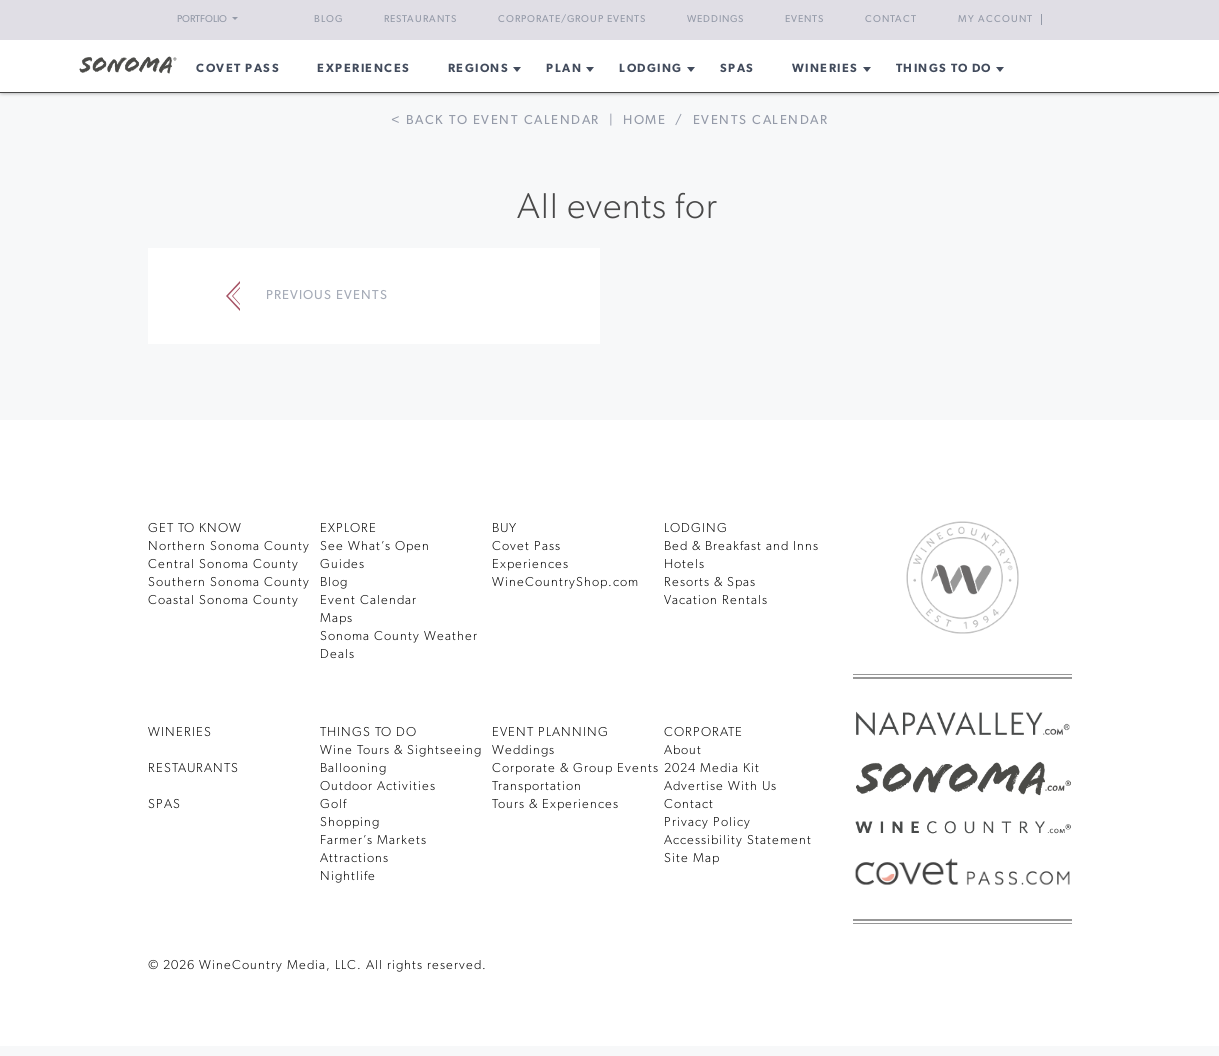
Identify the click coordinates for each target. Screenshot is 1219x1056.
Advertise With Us (720, 786)
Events (804, 19)
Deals (337, 654)
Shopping (350, 822)
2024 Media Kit (712, 768)
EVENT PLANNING (550, 732)
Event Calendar (368, 600)
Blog (328, 19)
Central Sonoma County (223, 564)
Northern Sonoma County (229, 546)
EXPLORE (348, 528)
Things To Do (944, 69)
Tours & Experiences (555, 804)
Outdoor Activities (378, 786)
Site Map (692, 858)
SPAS (164, 804)
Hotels (684, 564)
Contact (891, 19)
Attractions (354, 858)
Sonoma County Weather (399, 636)
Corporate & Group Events (575, 768)
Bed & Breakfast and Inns (741, 546)
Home (644, 120)
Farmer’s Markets (373, 840)
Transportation (537, 786)
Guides (342, 564)
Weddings (715, 19)
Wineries (825, 69)
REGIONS (479, 69)
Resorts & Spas (710, 582)
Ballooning (353, 768)
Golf (333, 804)
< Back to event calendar (495, 120)
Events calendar (761, 120)
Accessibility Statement (738, 840)
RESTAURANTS (193, 768)
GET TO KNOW (195, 528)
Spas (737, 69)
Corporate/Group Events (572, 19)
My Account (995, 19)
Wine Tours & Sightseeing (401, 750)
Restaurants (420, 19)
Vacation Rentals (716, 600)
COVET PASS (238, 69)
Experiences (364, 69)
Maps (336, 618)
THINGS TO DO (368, 732)
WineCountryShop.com (565, 582)
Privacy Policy (707, 822)
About (683, 750)
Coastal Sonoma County (223, 600)
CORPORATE (703, 732)
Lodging (651, 69)
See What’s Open (375, 546)
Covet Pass (526, 546)
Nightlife (348, 876)
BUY (504, 528)
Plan (564, 69)
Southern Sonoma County (229, 582)
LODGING (696, 528)
